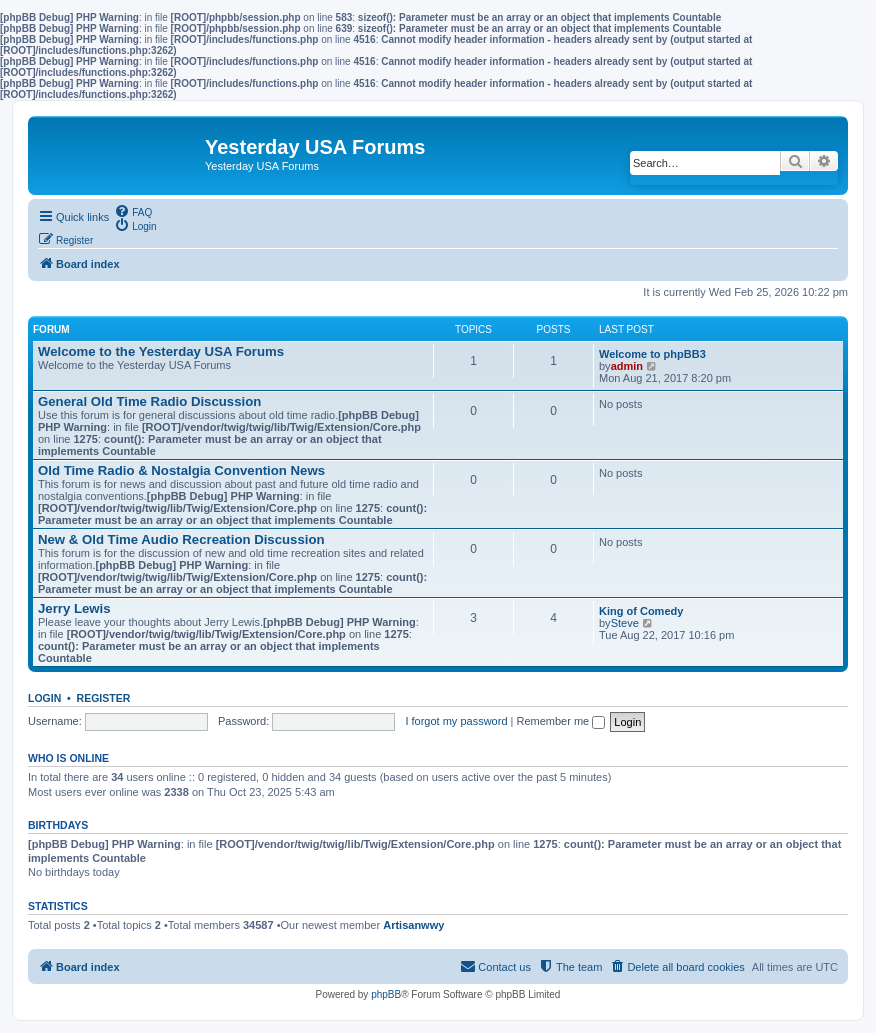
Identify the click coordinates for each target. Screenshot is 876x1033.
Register (104, 698)
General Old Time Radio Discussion (149, 401)
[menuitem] (133, 211)
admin (627, 366)
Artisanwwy (413, 925)
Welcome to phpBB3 (652, 354)
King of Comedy (641, 611)
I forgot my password (456, 721)
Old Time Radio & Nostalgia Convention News (181, 470)
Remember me (560, 721)
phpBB (386, 994)
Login (44, 698)
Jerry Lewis (74, 608)
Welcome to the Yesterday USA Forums (161, 351)
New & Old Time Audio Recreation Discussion (181, 539)
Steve (625, 623)
